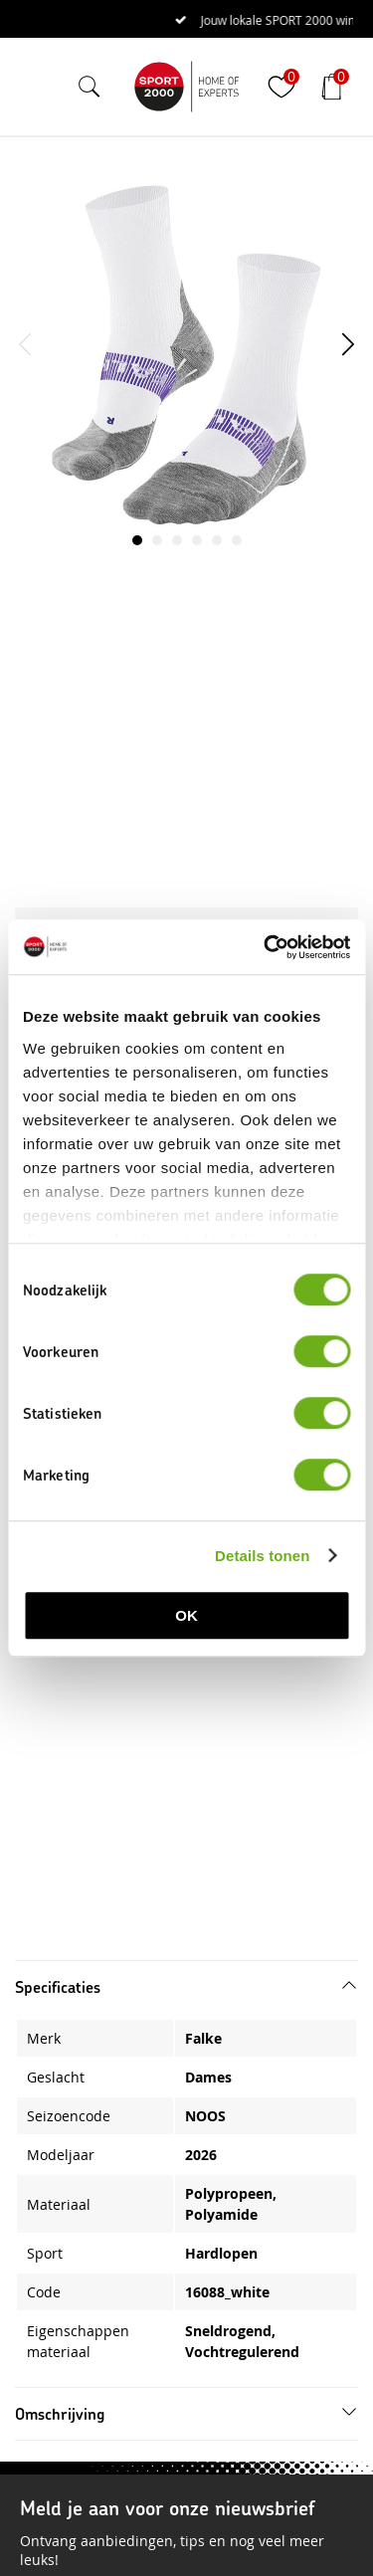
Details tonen (262, 1555)
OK (186, 1615)
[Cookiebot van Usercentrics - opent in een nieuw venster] (265, 947)
